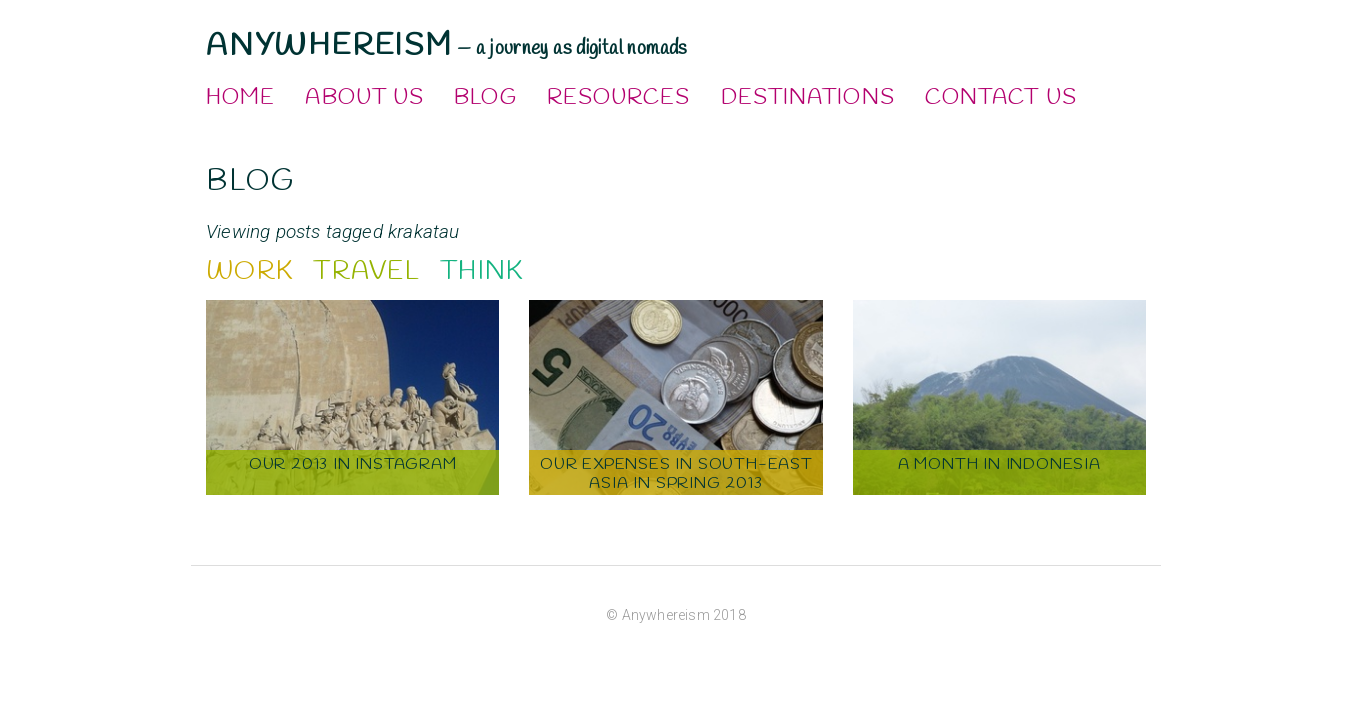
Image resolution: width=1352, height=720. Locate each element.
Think (482, 272)
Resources (619, 98)
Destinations (808, 98)
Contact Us (1001, 98)
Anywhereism (329, 46)
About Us (364, 98)
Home (240, 98)
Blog (485, 98)
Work (249, 272)
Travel (366, 272)
